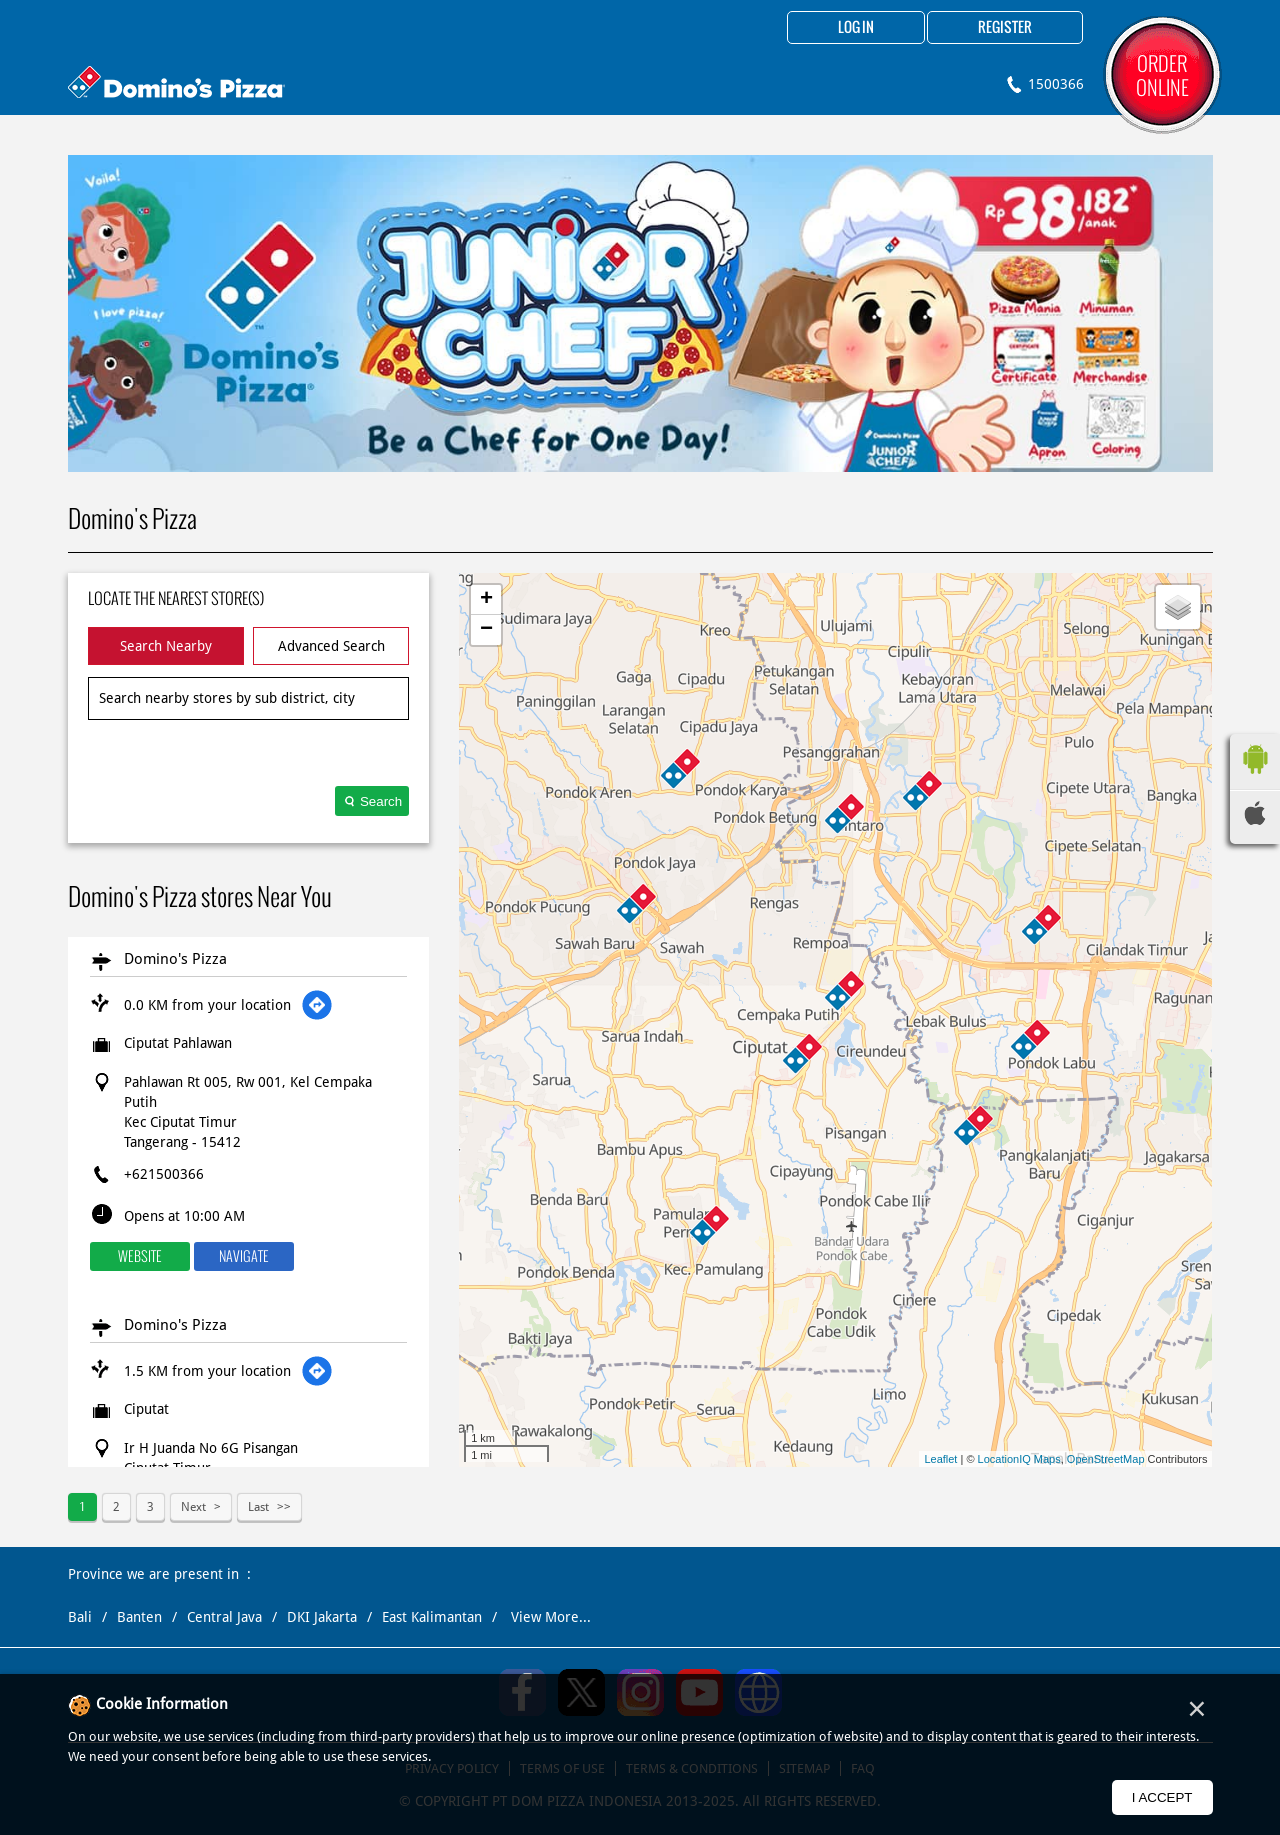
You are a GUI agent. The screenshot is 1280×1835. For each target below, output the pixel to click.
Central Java (224, 1617)
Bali (80, 1617)
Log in (856, 28)
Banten (139, 1617)
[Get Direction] (317, 1005)
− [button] (486, 630)
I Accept (1162, 1797)
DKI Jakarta (322, 1617)
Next (193, 1507)
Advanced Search (331, 646)
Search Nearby (166, 646)
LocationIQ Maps (1019, 1459)
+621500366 (164, 1174)
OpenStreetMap (1106, 1459)
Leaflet (940, 1459)
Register (1005, 28)
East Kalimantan (432, 1617)
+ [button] (486, 600)
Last (258, 1507)
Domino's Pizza (175, 959)
